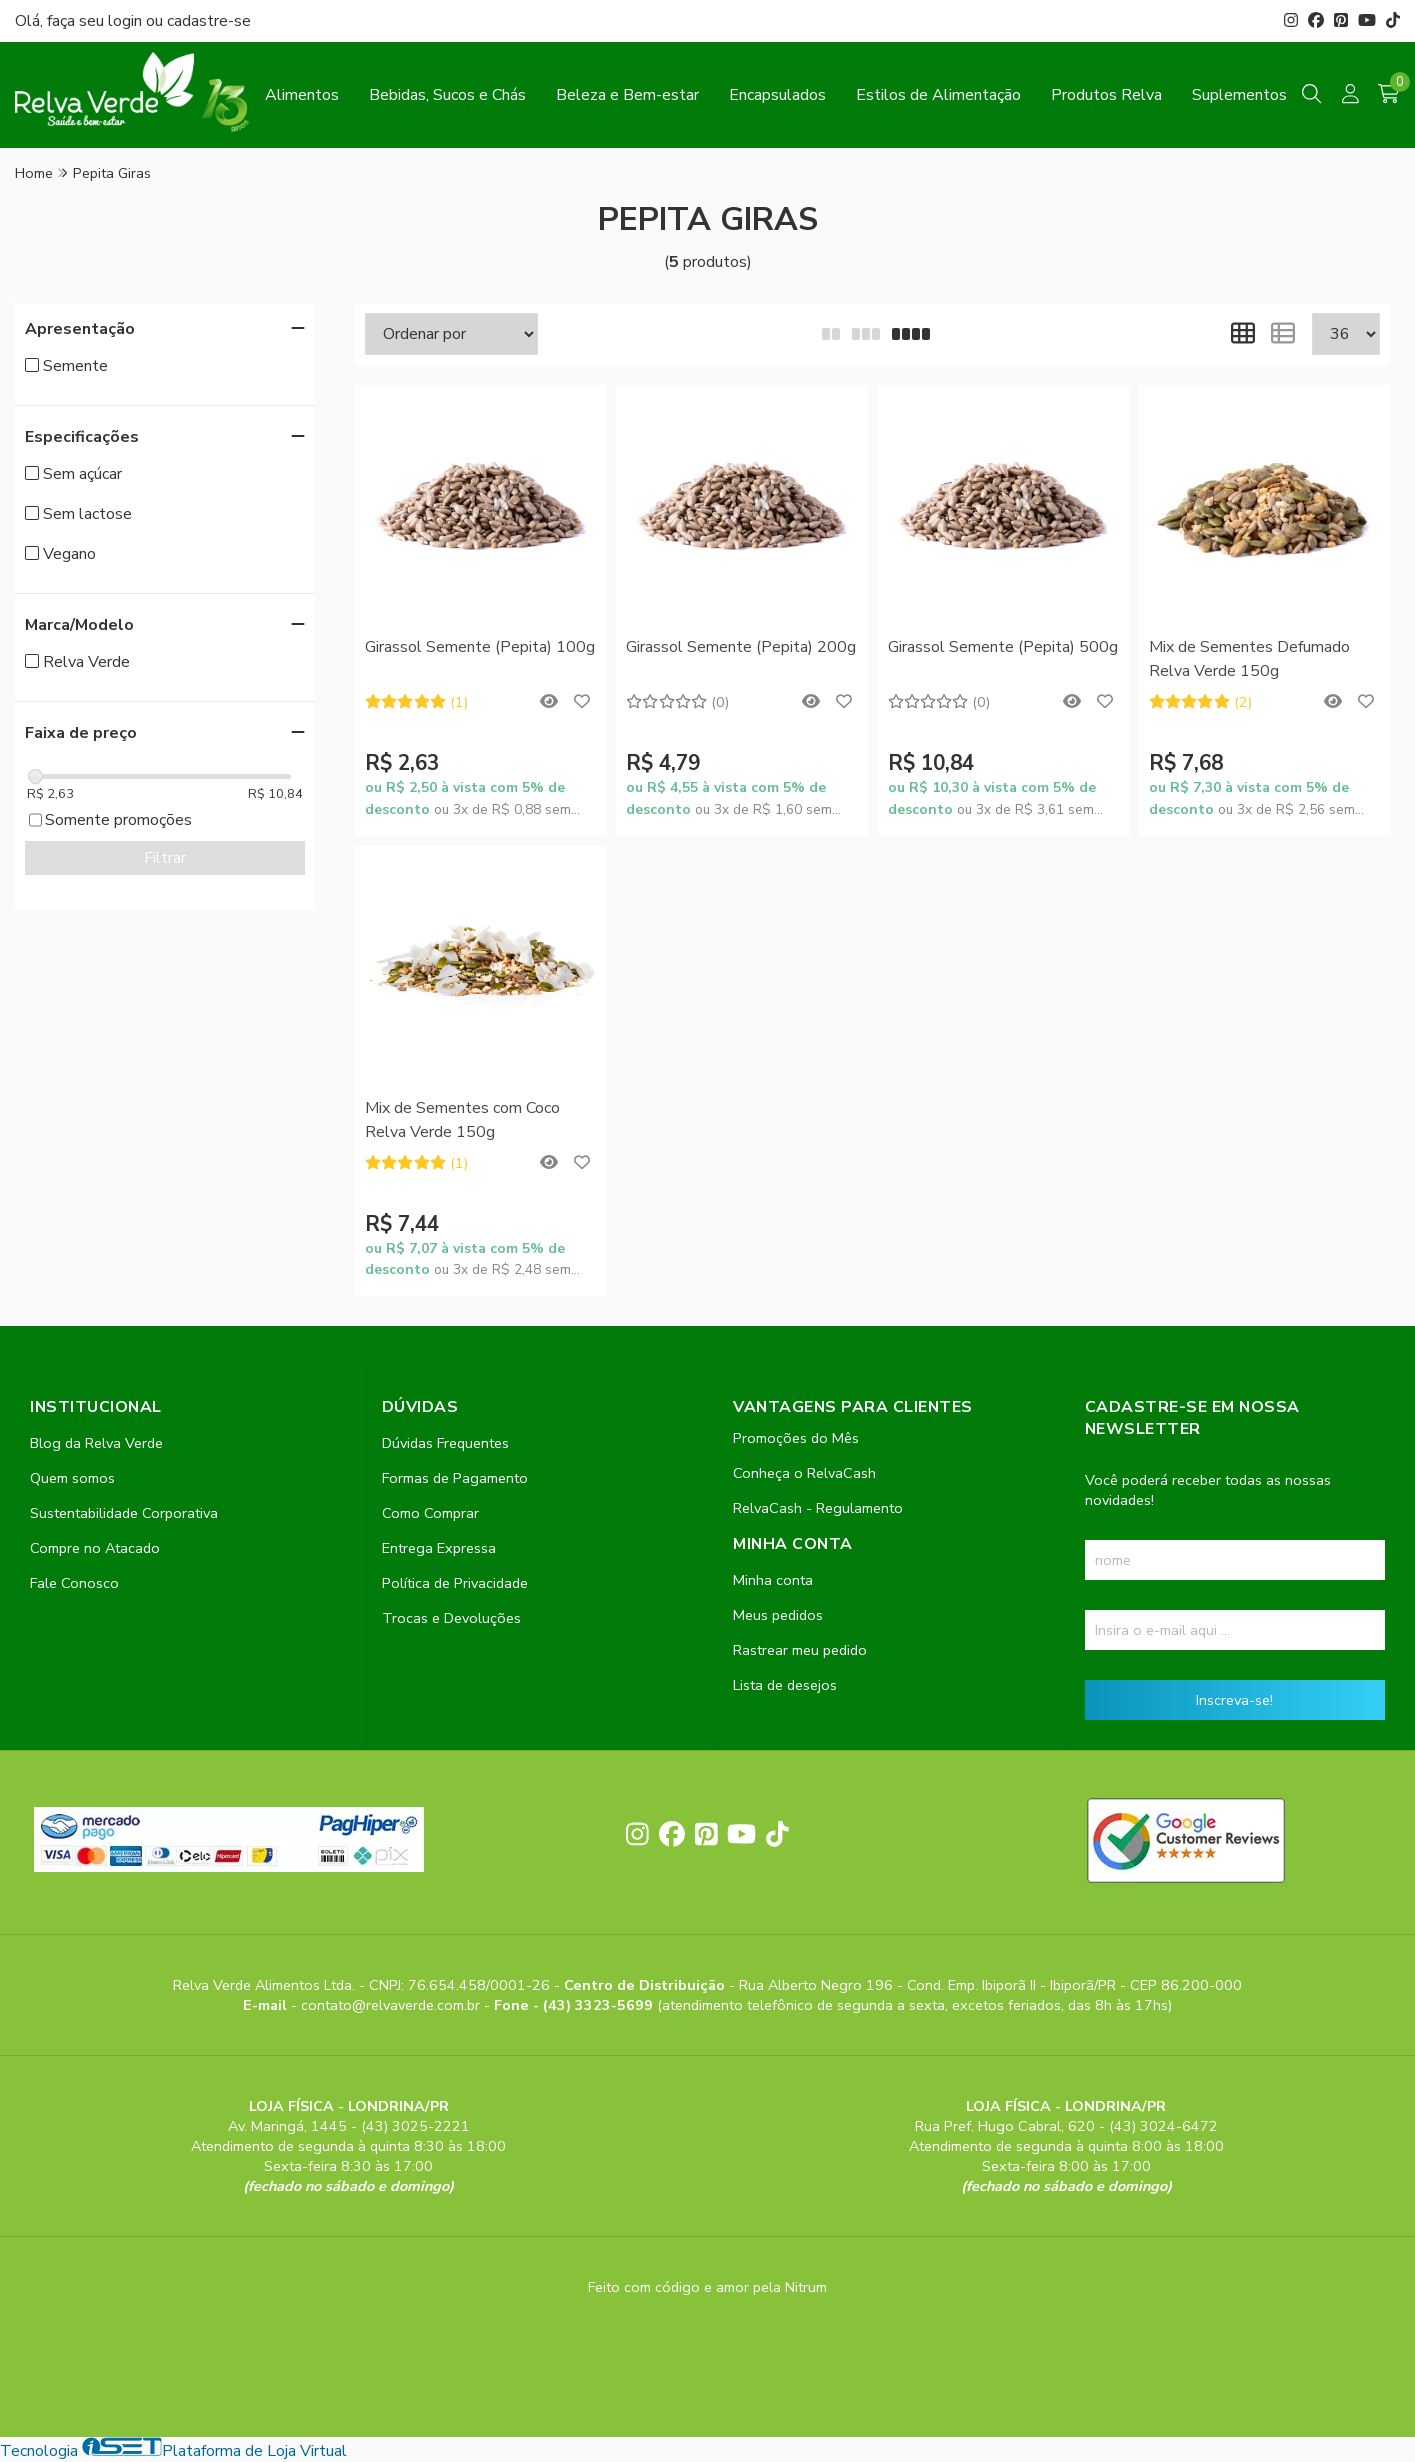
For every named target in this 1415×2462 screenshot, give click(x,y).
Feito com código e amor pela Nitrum (707, 2287)
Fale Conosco (74, 1583)
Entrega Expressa (439, 1548)
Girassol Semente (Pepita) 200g (741, 647)
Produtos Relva (1106, 95)
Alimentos (302, 95)
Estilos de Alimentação (938, 95)
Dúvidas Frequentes (445, 1443)
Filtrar (165, 858)
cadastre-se (209, 21)
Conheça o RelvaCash (804, 1473)
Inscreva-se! (1234, 1700)
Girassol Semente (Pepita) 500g (1003, 647)
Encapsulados (777, 95)
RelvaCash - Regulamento (818, 1508)
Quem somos (72, 1478)
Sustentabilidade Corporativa (124, 1513)
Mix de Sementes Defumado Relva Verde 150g (1249, 659)
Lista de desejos (785, 1685)
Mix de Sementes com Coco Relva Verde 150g (462, 1120)
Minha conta (773, 1580)
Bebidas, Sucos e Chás (447, 95)
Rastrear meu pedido (800, 1650)
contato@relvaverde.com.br (392, 2005)
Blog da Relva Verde (96, 1443)
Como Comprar (430, 1513)
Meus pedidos (778, 1615)
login (127, 21)
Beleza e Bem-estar (627, 95)
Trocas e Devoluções (451, 1618)
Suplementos (1239, 95)
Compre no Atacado (95, 1548)
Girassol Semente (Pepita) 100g (480, 647)
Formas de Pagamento (455, 1478)
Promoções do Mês (796, 1438)
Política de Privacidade (455, 1583)
